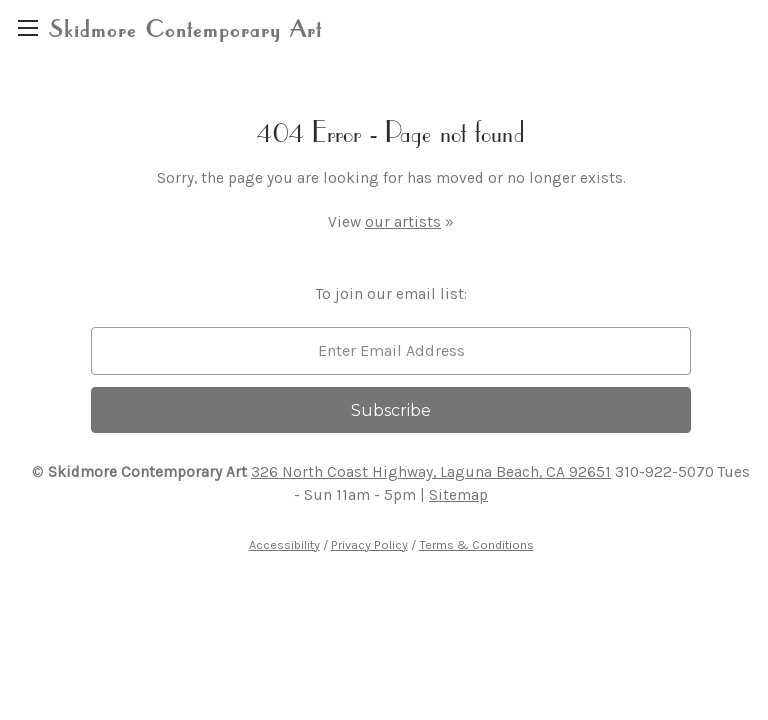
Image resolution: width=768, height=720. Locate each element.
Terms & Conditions (476, 544)
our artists (403, 222)
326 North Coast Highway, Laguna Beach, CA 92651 (431, 472)
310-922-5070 (664, 472)
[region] (27, 27)
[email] (391, 351)
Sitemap (458, 495)
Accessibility (284, 544)
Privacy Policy (369, 544)
